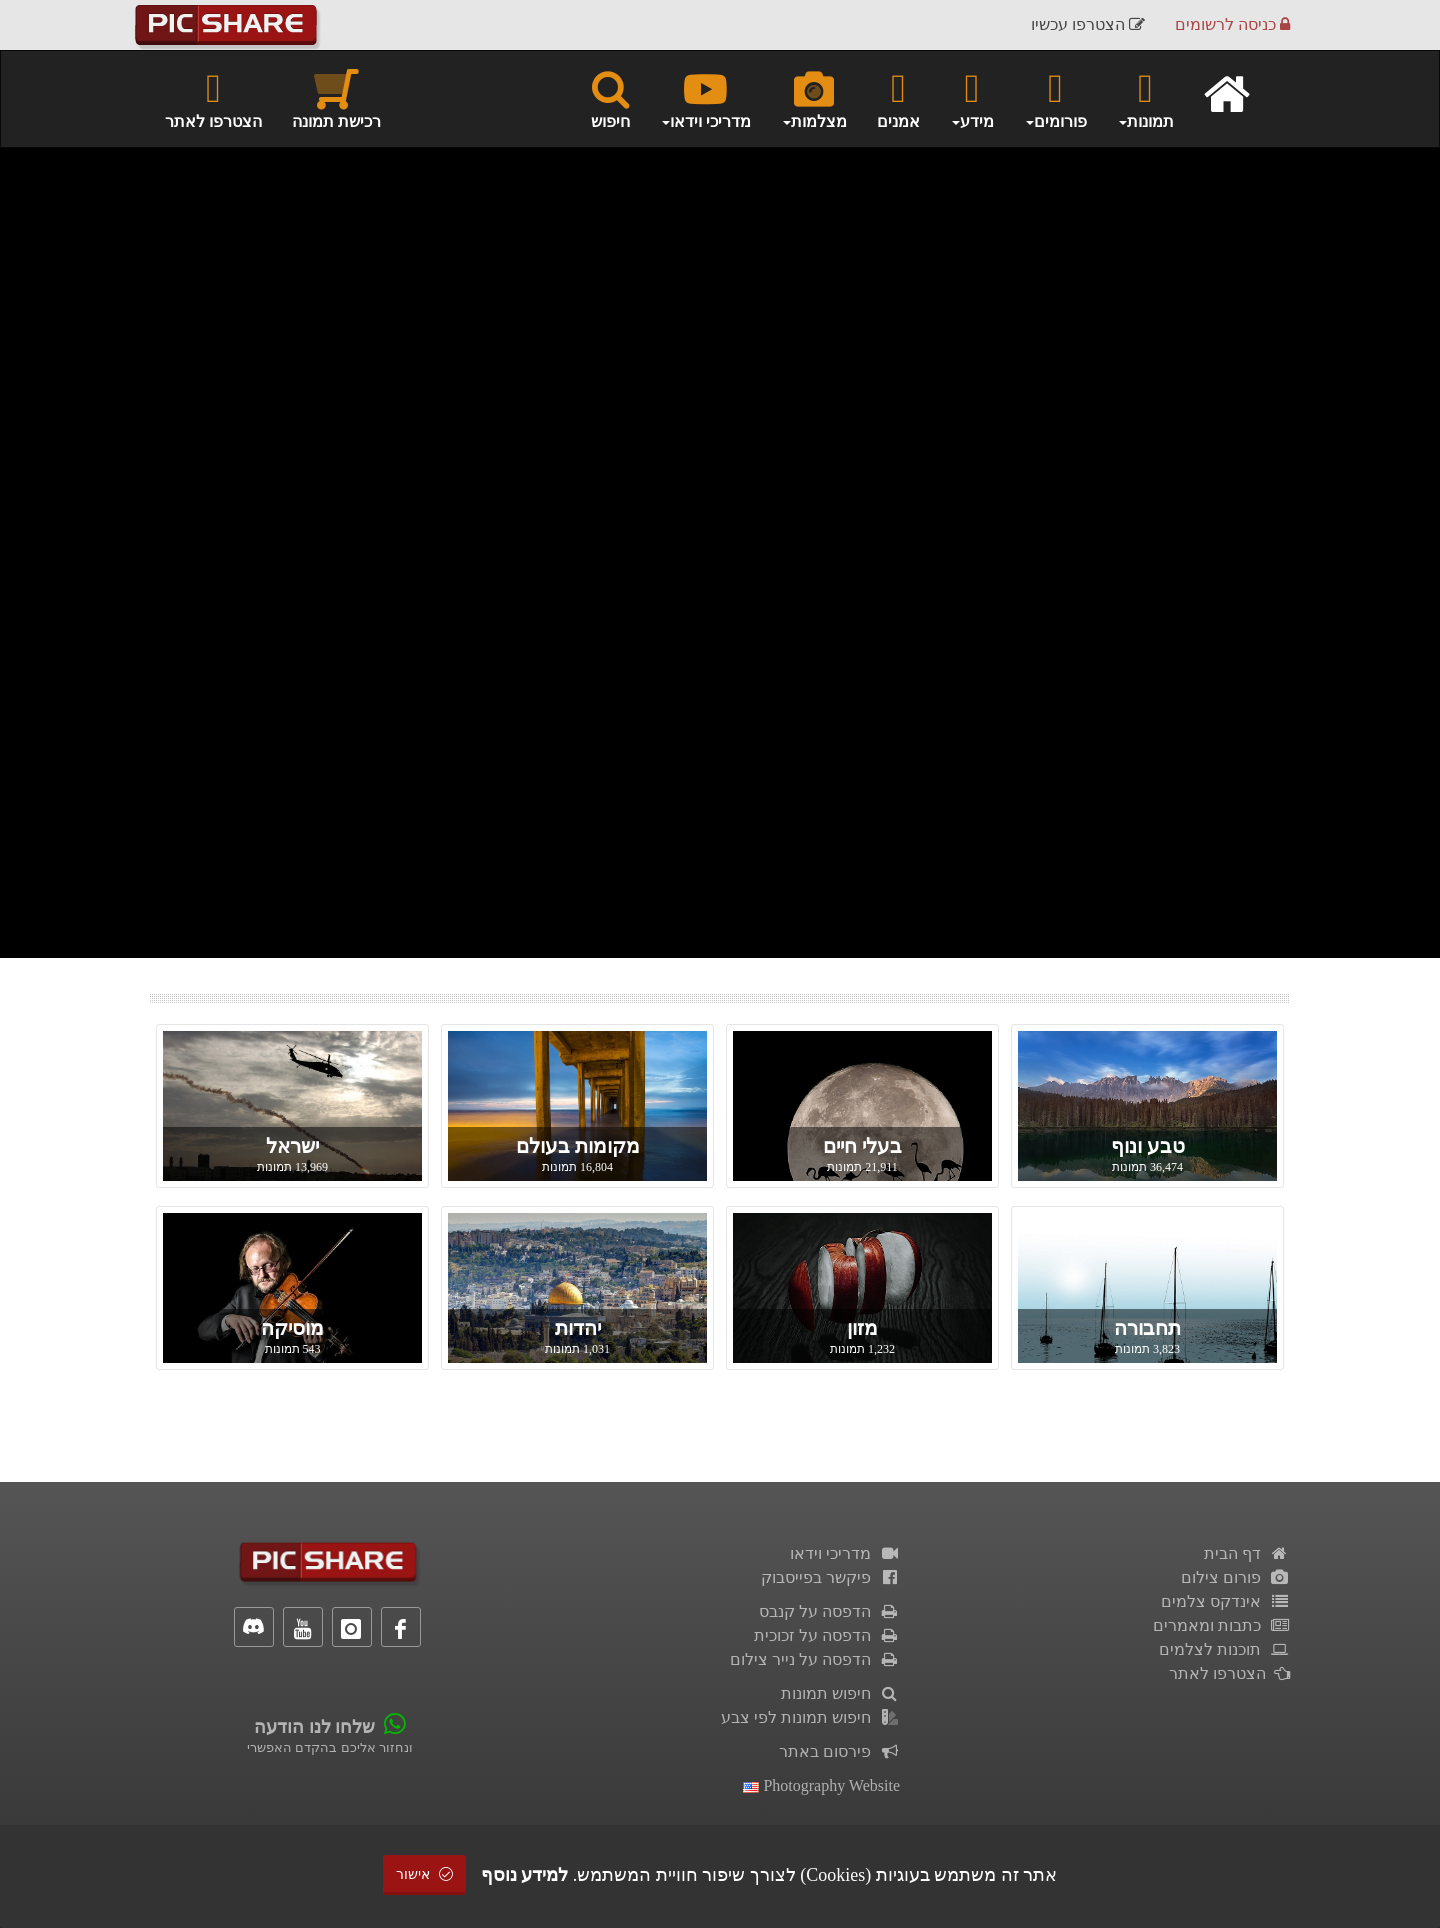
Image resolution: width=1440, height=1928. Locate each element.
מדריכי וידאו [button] (705, 98)
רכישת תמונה (336, 98)
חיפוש (610, 98)
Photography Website (821, 1785)
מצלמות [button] (814, 98)
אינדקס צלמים (1225, 1601)
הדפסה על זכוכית (827, 1635)
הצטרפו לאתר (213, 98)
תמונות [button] (1145, 98)
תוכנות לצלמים (1224, 1649)
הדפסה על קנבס (829, 1611)
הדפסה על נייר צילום (815, 1659)
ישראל (292, 1146)
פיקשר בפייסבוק (830, 1577)
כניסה (1232, 24)
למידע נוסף (525, 1875)
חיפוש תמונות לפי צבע (810, 1717)
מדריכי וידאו (845, 1553)
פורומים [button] (1055, 98)
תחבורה (1147, 1328)
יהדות (578, 1328)
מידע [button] (972, 98)
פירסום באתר (839, 1751)
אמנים (898, 98)
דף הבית (1247, 1553)
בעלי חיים (862, 1146)
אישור (425, 1874)
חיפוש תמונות (840, 1693)
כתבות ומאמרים (1221, 1625)
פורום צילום (1235, 1577)
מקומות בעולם (578, 1146)
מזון (862, 1328)
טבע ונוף (1148, 1146)
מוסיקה (292, 1328)
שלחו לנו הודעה (314, 1727)
